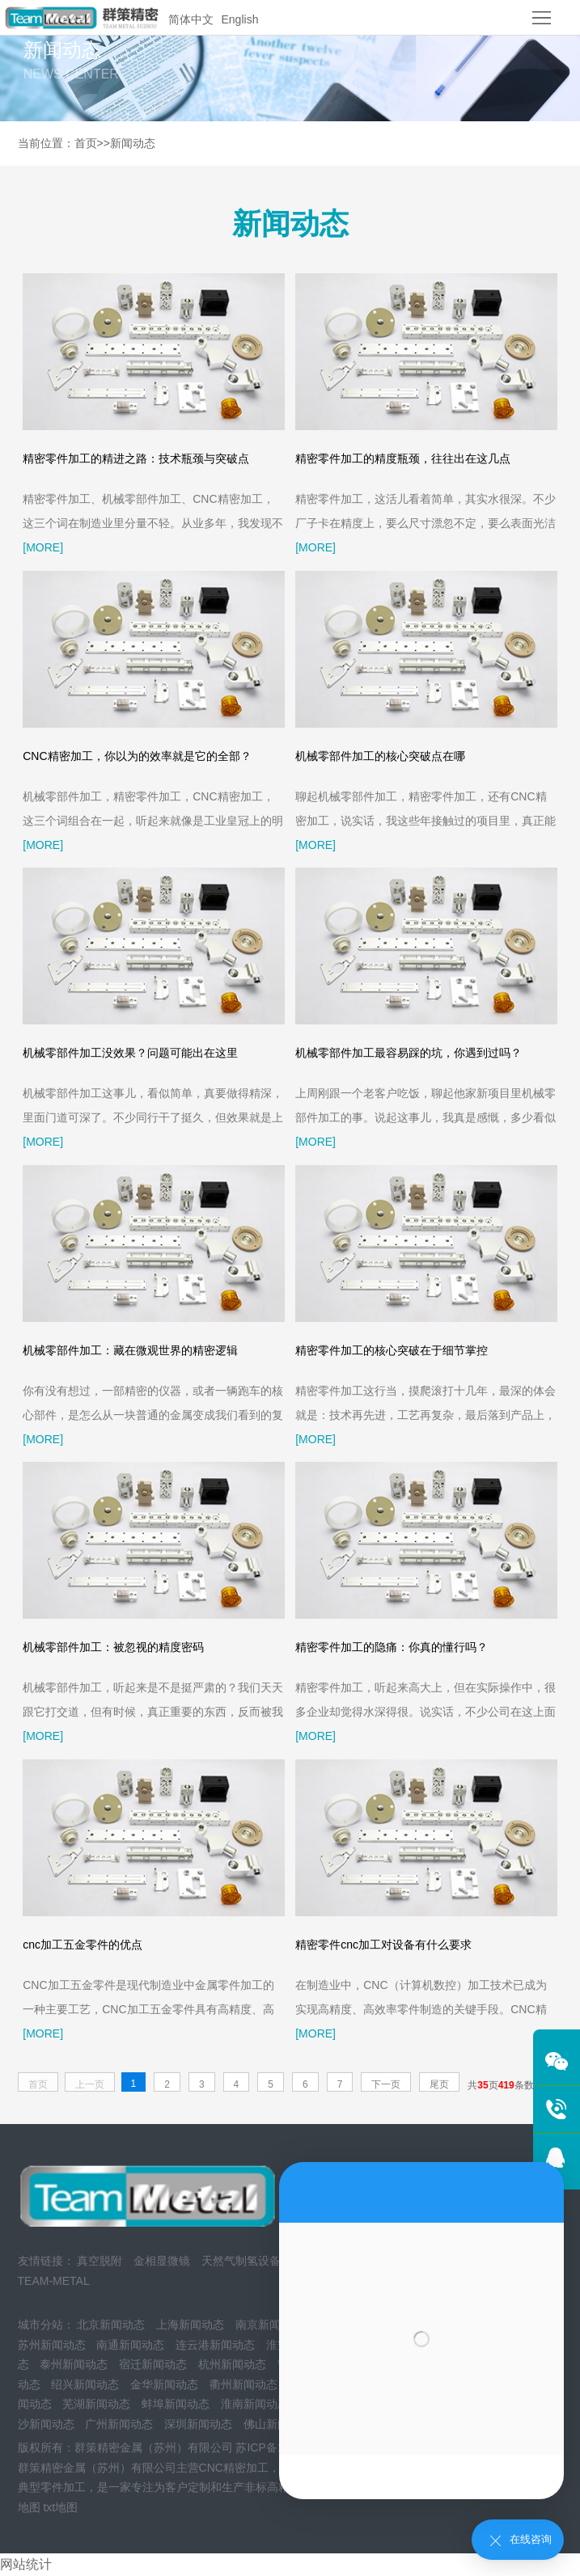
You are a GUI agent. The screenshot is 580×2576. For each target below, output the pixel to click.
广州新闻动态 (119, 2424)
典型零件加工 (52, 2487)
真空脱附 (99, 2260)
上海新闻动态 (190, 2324)
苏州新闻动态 (52, 2344)
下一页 (385, 2084)
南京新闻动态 (269, 2324)
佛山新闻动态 (277, 2424)
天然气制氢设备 (241, 2260)
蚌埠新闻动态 (176, 2403)
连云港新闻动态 (215, 2344)
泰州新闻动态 (74, 2364)
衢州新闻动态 (243, 2384)
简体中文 (191, 19)
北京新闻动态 (111, 2324)
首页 (85, 143)
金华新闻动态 (164, 2384)
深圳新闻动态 (198, 2424)
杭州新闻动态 (232, 2364)
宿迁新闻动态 (153, 2364)
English (240, 19)
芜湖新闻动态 (96, 2403)
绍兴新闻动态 (85, 2384)
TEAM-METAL (54, 2280)
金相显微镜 (161, 2260)
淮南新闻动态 (255, 2403)
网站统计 (26, 2564)
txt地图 (60, 2507)
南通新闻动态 (130, 2344)
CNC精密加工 (234, 2467)
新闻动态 (132, 143)
